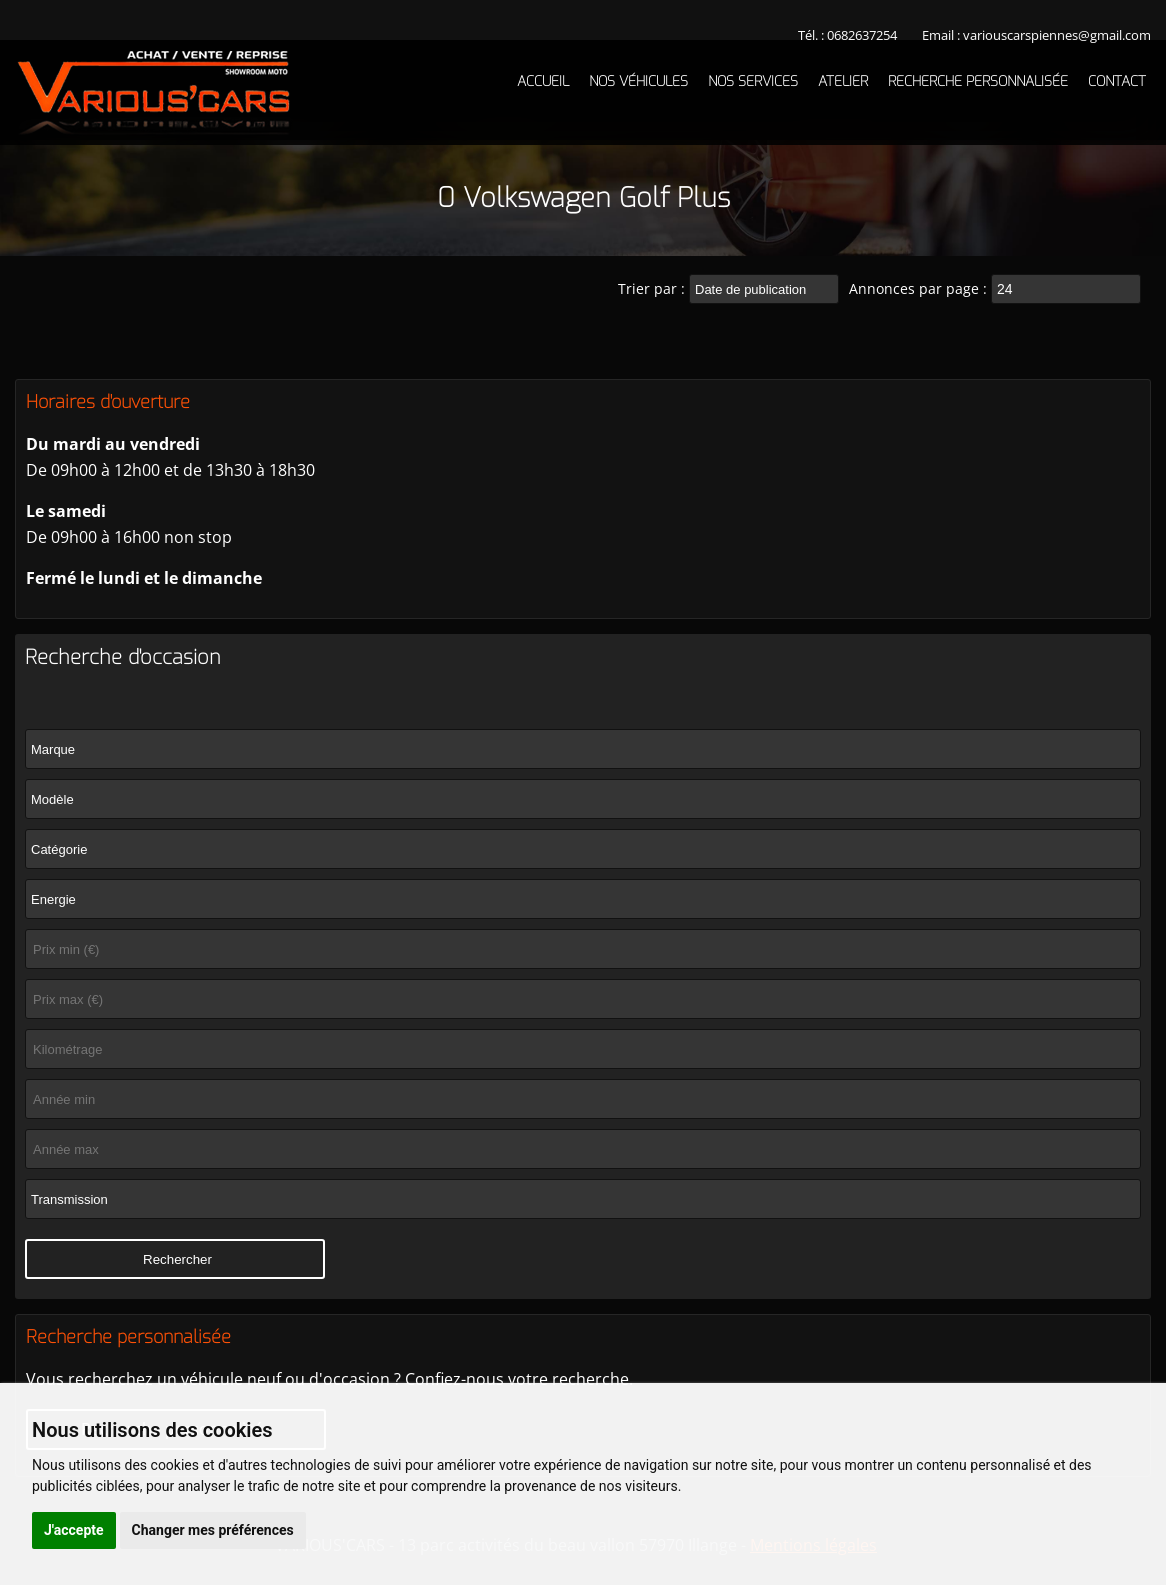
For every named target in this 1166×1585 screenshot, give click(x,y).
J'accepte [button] (74, 1530)
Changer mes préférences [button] (213, 1530)
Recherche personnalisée (978, 81)
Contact (1117, 81)
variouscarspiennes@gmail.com (1057, 35)
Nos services (753, 81)
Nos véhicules (638, 81)
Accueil (543, 81)
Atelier (843, 81)
